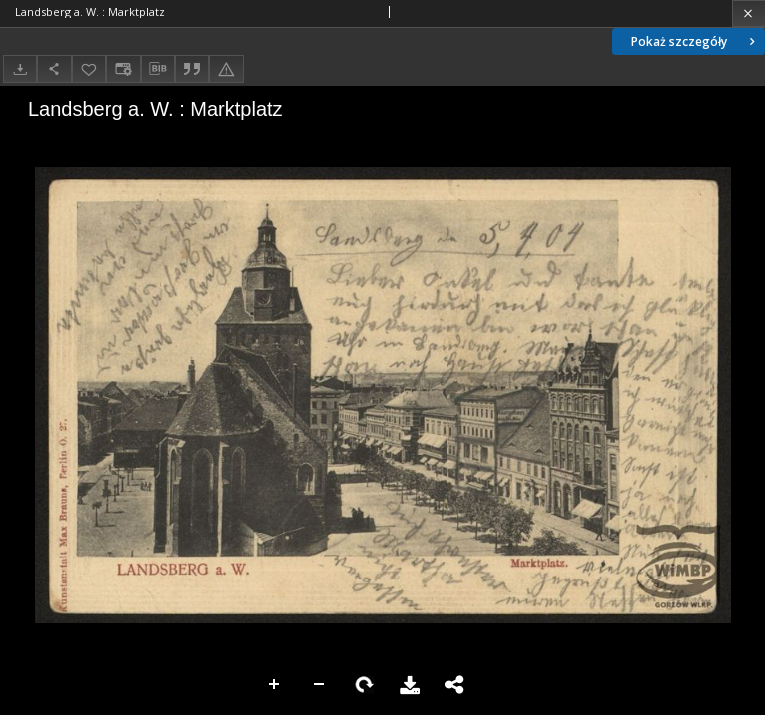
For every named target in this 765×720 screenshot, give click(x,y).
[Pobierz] (20, 68)
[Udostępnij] (54, 68)
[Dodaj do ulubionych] (89, 68)
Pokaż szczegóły (695, 41)
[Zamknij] (748, 13)
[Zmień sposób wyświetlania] (123, 68)
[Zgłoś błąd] (226, 68)
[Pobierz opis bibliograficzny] (158, 69)
